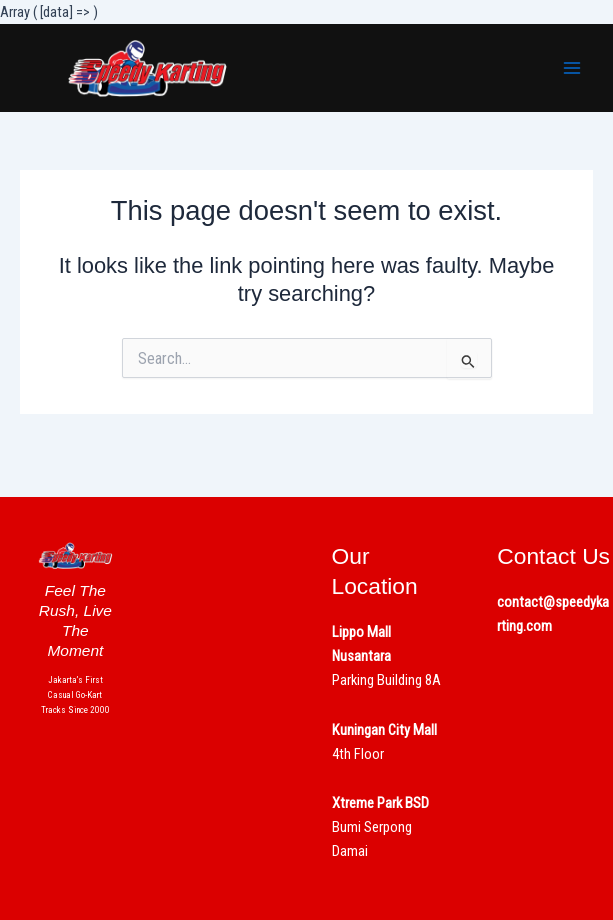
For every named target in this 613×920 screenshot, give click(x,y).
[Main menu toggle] (572, 68)
